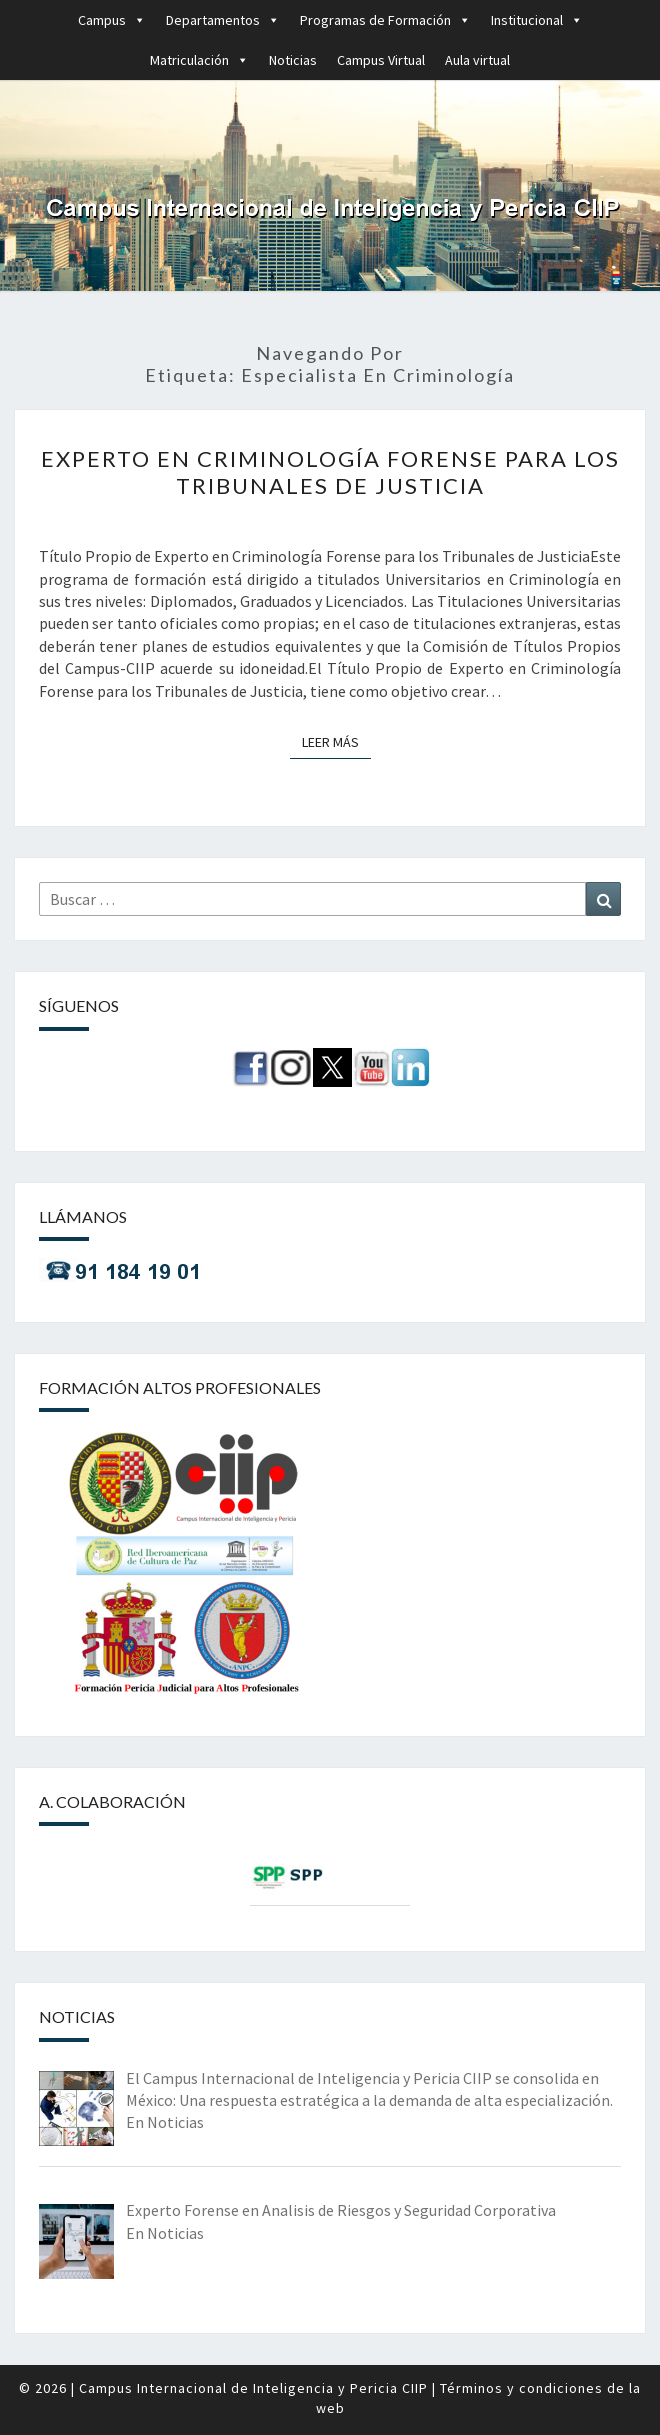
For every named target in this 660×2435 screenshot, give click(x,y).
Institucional (537, 20)
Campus (112, 20)
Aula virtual (477, 60)
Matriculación (199, 60)
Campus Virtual (381, 60)
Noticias (293, 60)
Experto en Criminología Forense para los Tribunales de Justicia (330, 471)
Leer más (336, 741)
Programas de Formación (385, 20)
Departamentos (223, 20)
